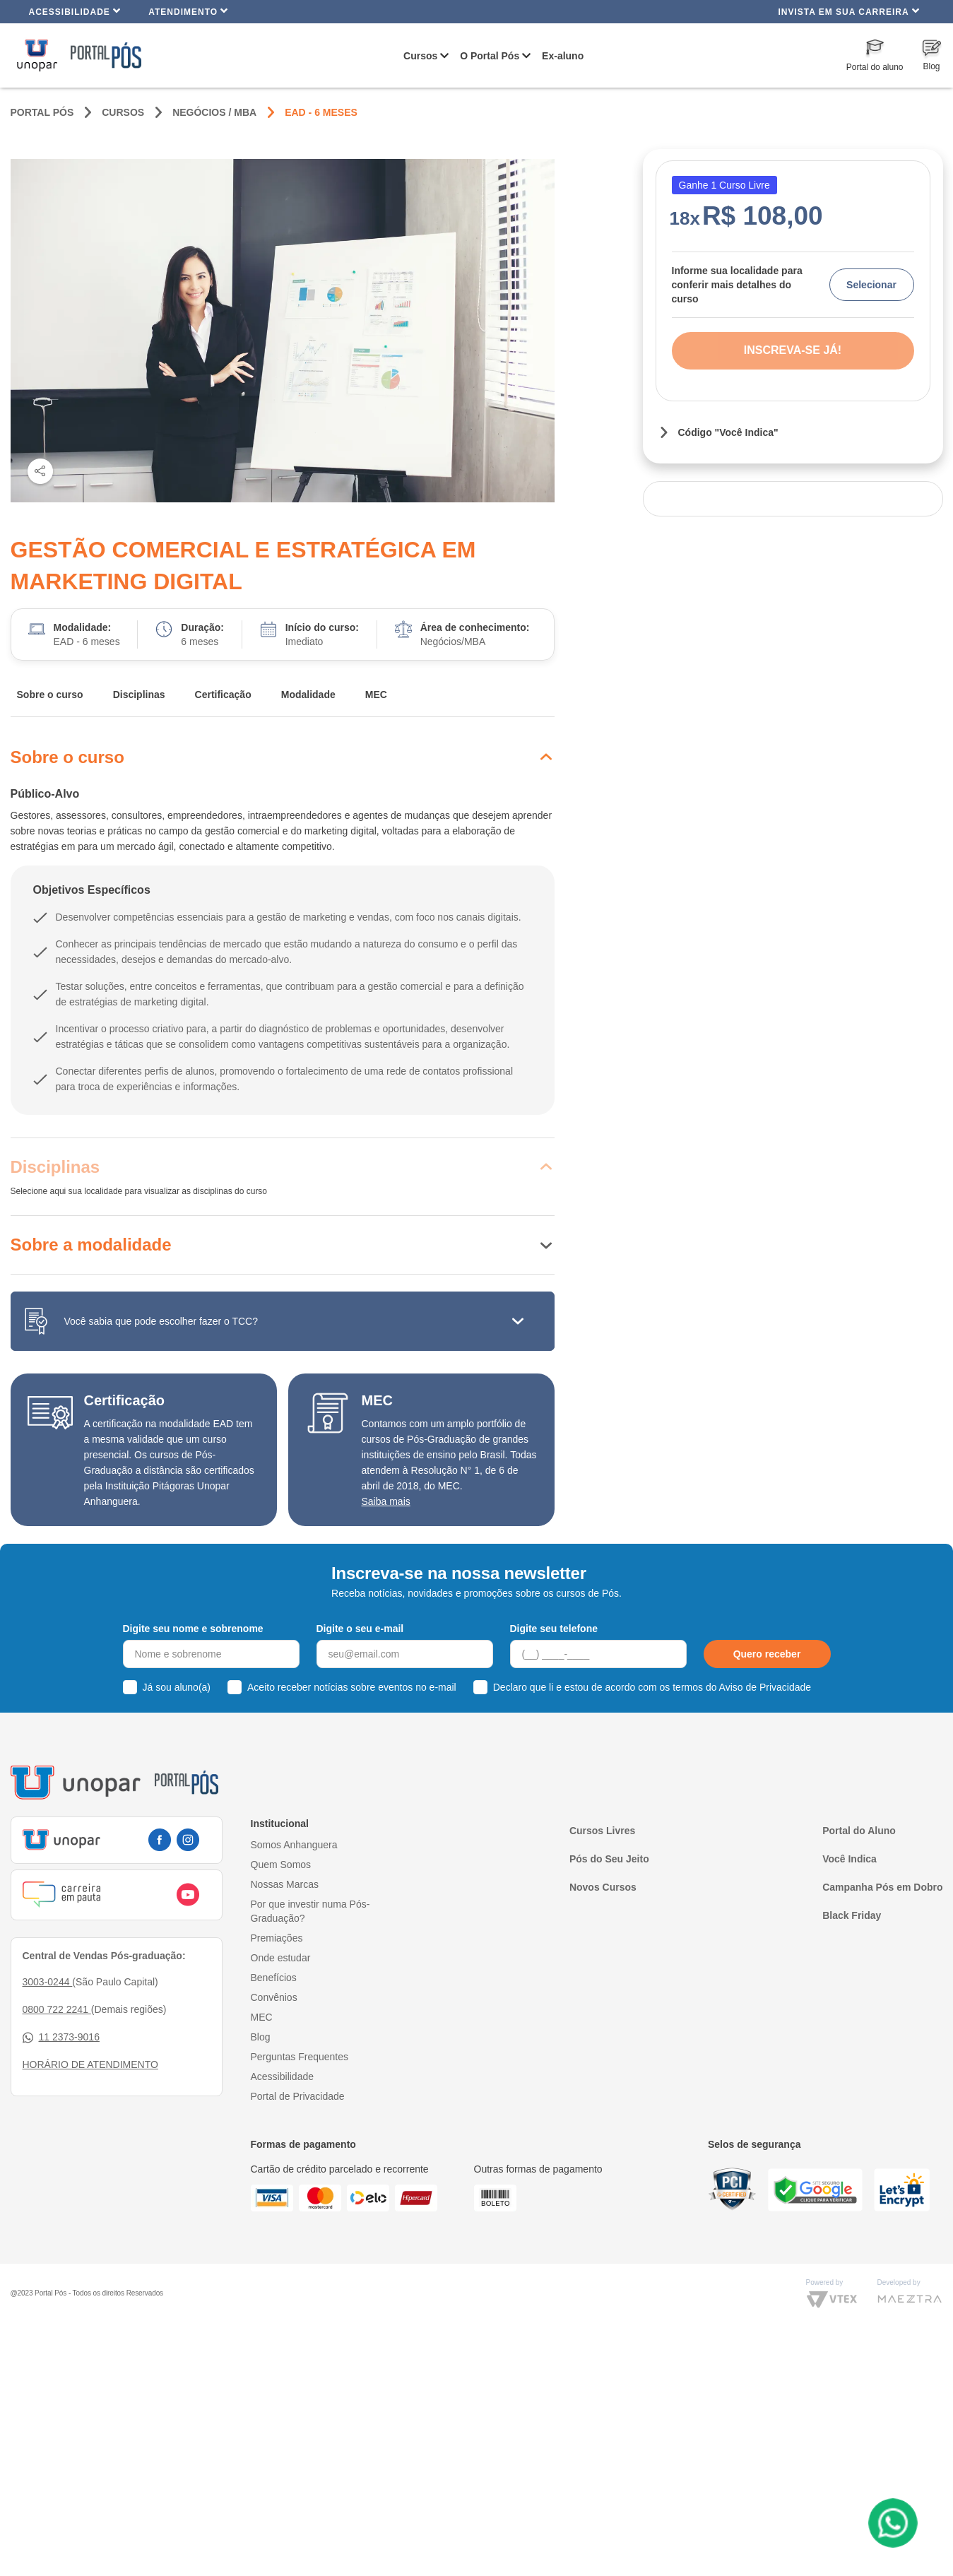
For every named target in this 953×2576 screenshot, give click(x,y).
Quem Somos (281, 1864)
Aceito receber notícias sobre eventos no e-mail (351, 1687)
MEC (376, 694)
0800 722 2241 (57, 2009)
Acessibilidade (75, 11)
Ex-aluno (563, 55)
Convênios (274, 1997)
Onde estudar (281, 1957)
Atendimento (188, 11)
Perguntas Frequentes (300, 2056)
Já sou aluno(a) (177, 1687)
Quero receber (767, 1654)
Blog (261, 2037)
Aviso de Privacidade (765, 1687)
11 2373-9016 (61, 2037)
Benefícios (274, 1977)
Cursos (420, 55)
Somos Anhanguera (294, 1844)
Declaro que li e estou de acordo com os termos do (652, 1687)
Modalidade (308, 694)
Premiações (277, 1938)
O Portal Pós (489, 55)
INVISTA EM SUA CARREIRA (848, 11)
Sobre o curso (50, 694)
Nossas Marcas (285, 1884)
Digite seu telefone (554, 1628)
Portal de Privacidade (298, 2096)
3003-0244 (48, 1981)
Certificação (223, 694)
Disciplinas (139, 694)
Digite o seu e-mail (360, 1628)
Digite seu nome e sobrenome (193, 1628)
